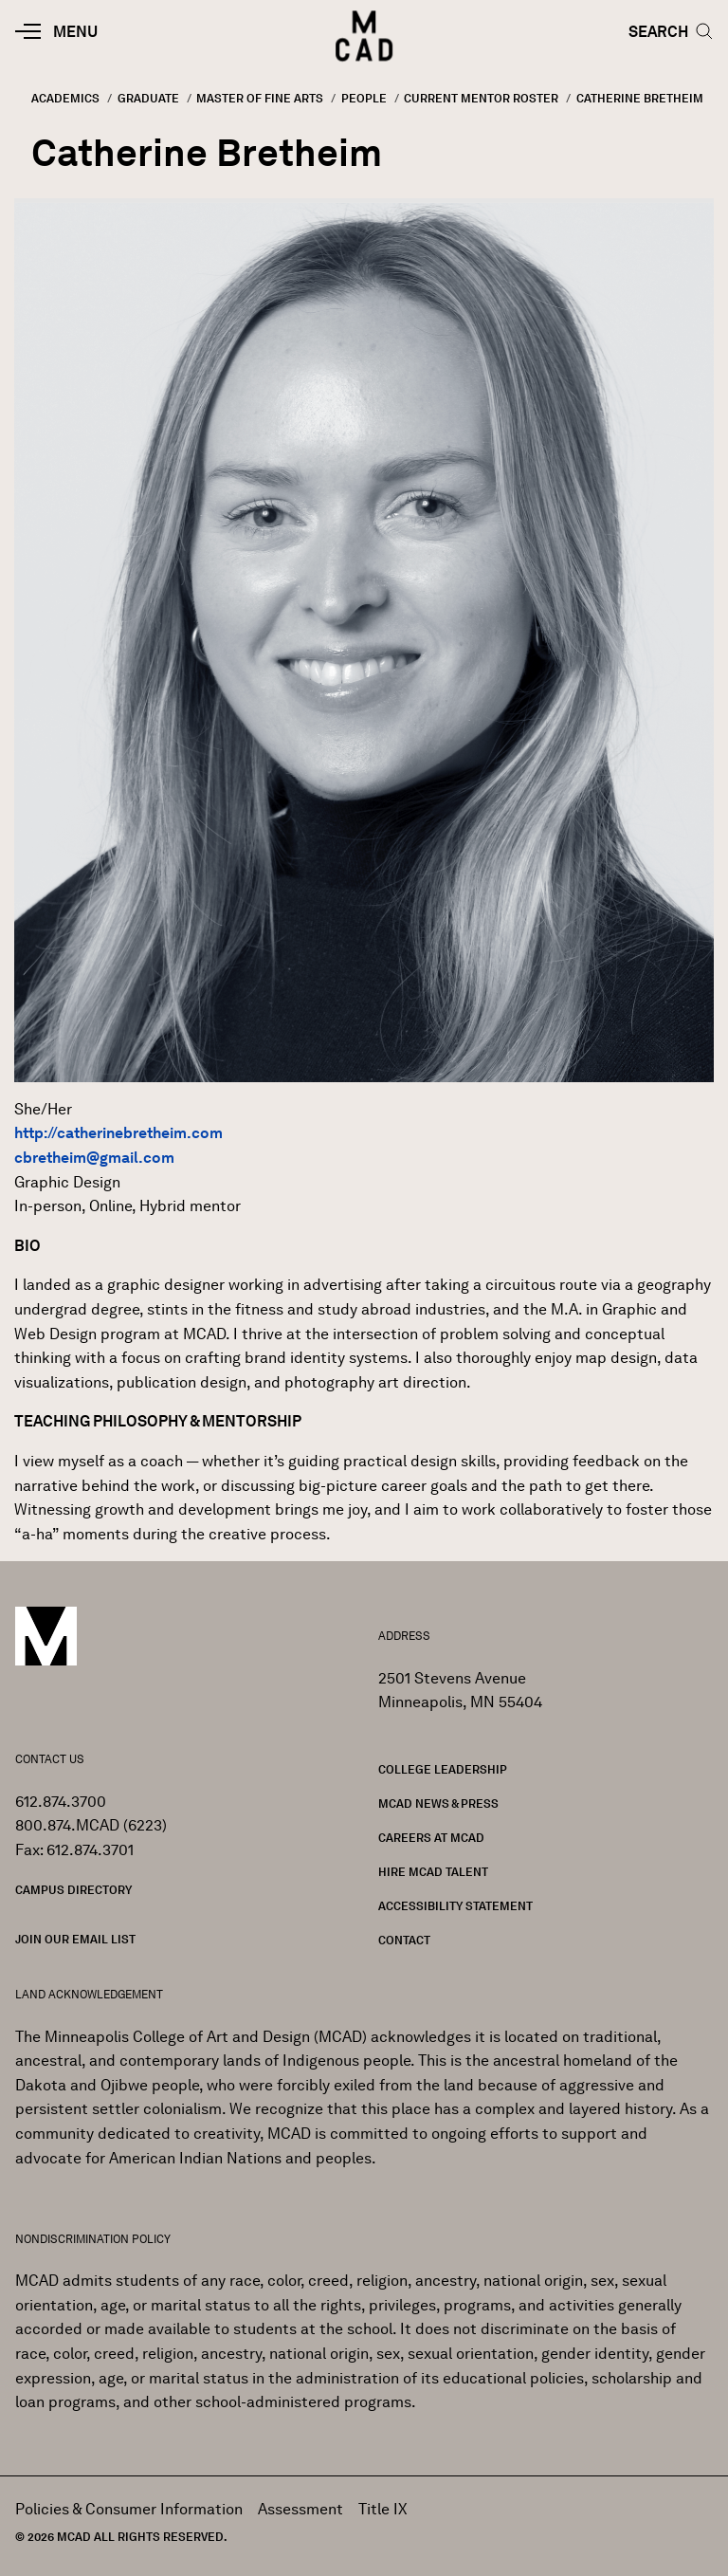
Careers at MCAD (431, 1838)
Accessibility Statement (455, 1906)
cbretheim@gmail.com (94, 1158)
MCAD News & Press (438, 1803)
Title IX (383, 2509)
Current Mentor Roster (481, 98)
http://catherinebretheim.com (118, 1133)
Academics (65, 98)
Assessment (300, 2509)
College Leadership (442, 1769)
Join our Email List (75, 1939)
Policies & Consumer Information (129, 2509)
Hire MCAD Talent (433, 1872)
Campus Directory (73, 1890)
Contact (404, 1940)
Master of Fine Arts (259, 98)
